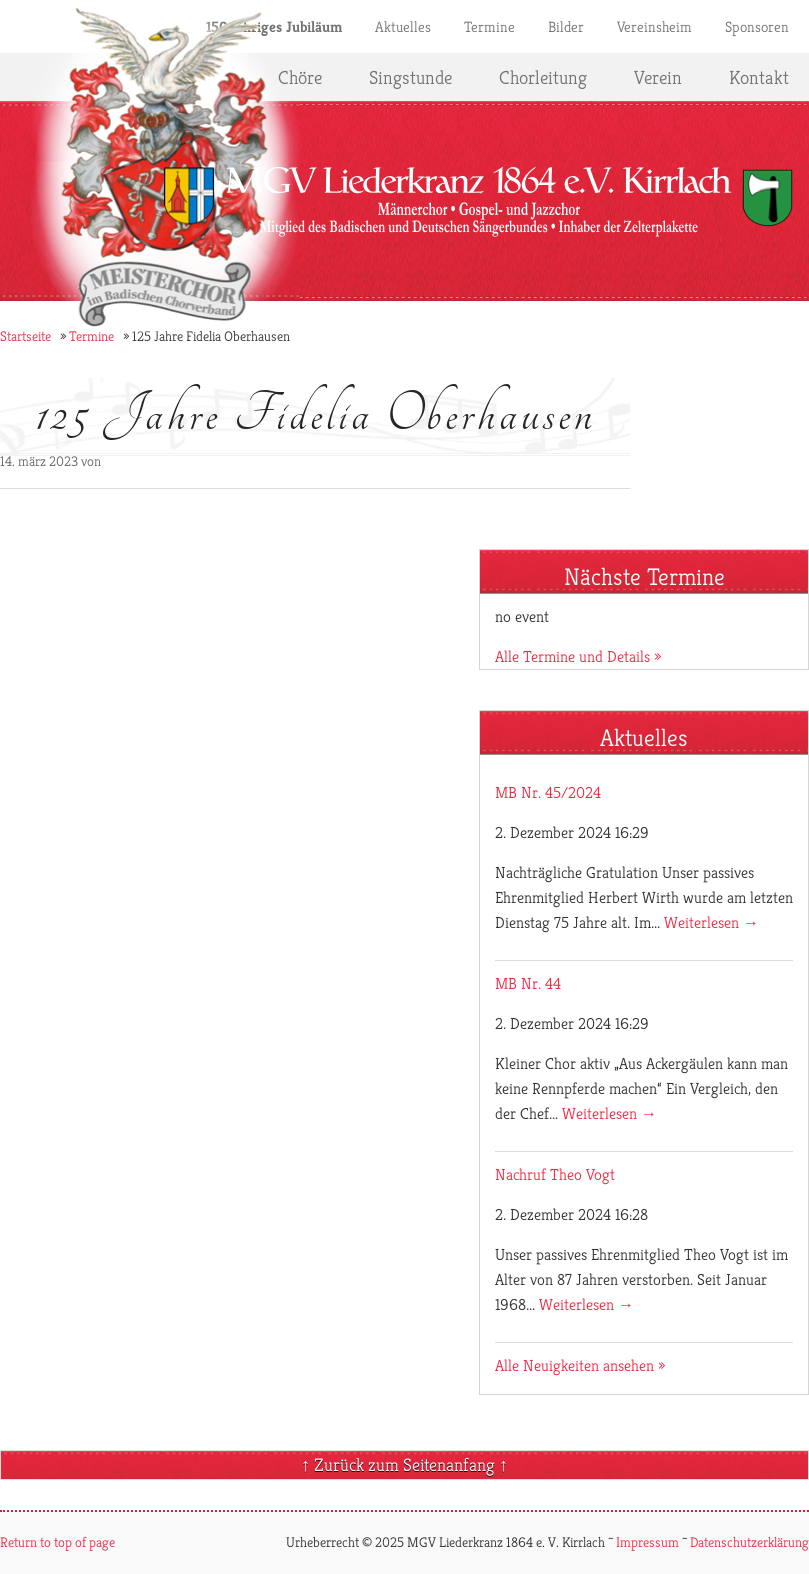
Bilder (566, 26)
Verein (658, 77)
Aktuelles (403, 26)
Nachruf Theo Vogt (555, 1174)
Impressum (647, 1542)
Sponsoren (757, 26)
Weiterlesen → (711, 922)
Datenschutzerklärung (749, 1542)
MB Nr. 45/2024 (548, 792)
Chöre (300, 77)
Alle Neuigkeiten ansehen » (580, 1365)
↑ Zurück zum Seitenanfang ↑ (404, 1464)
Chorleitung (543, 77)
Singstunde (410, 77)
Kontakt (759, 77)
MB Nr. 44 (528, 983)
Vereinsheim (654, 26)
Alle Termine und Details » (578, 656)
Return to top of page (57, 1542)
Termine (489, 26)
